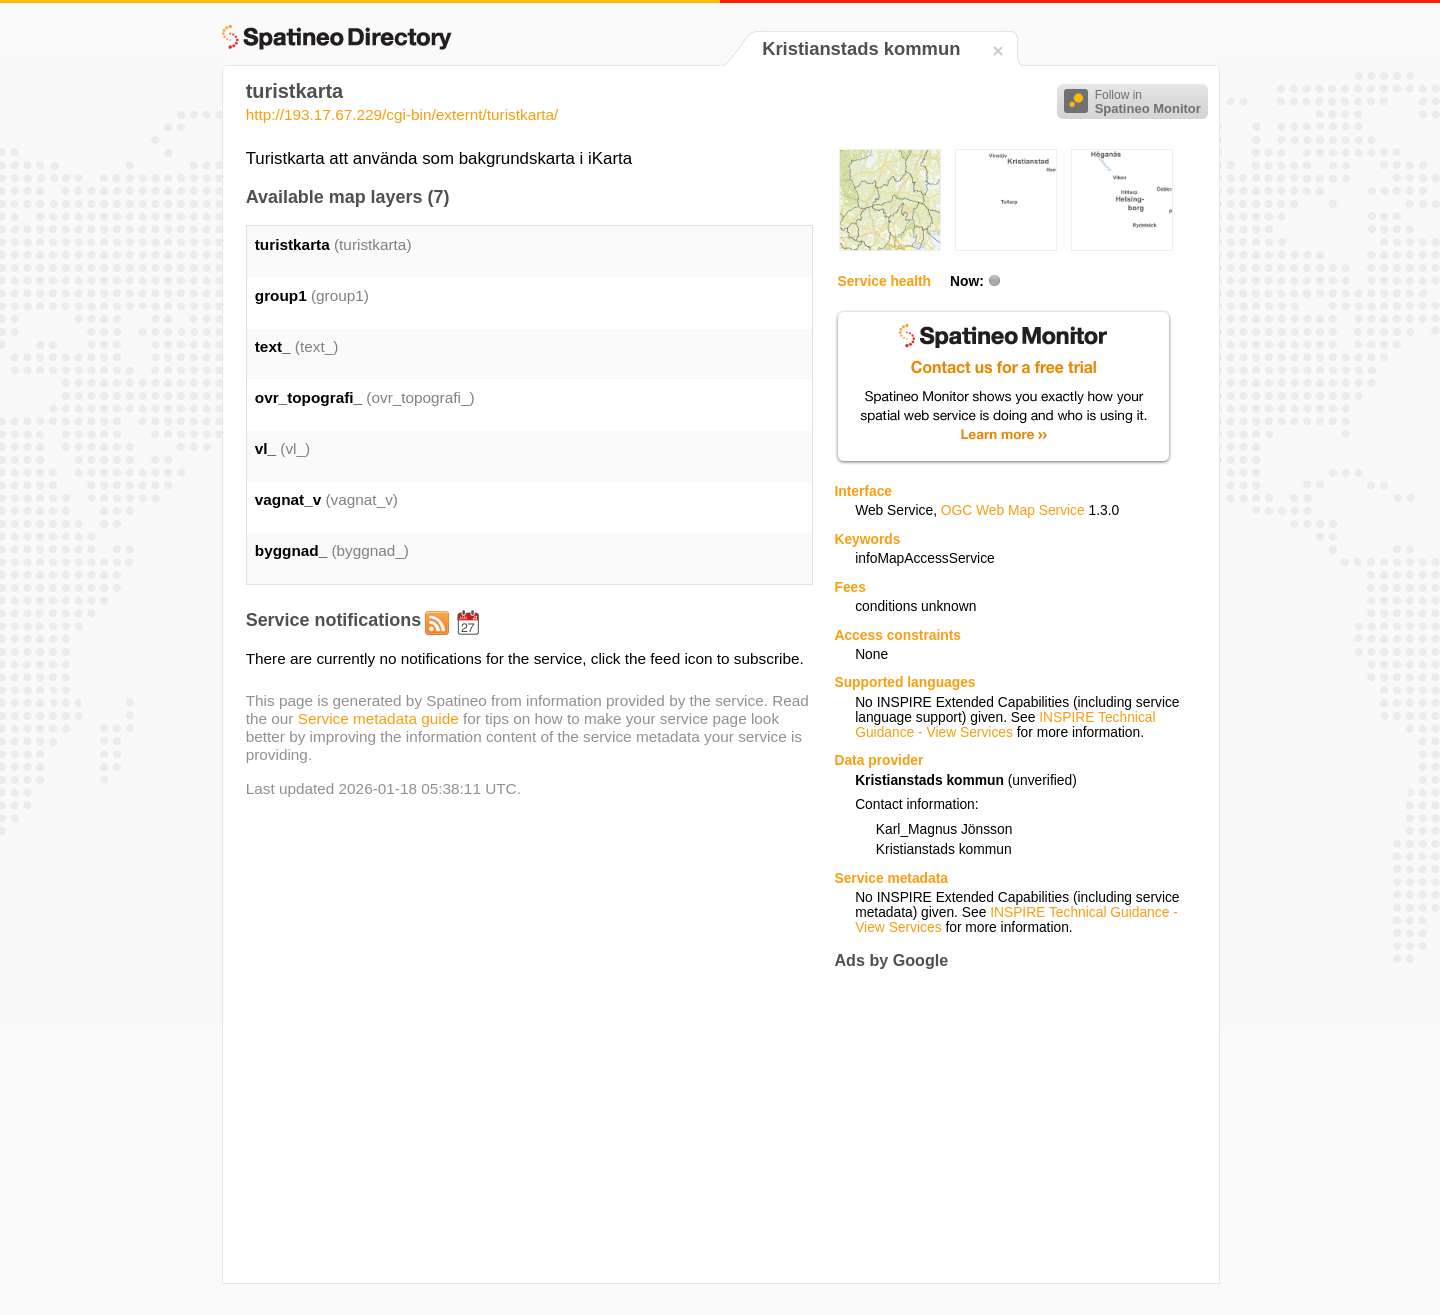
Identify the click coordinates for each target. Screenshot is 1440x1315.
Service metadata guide (378, 718)
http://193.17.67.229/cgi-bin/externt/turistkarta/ (402, 114)
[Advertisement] (1002, 1127)
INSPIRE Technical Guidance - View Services (1005, 725)
